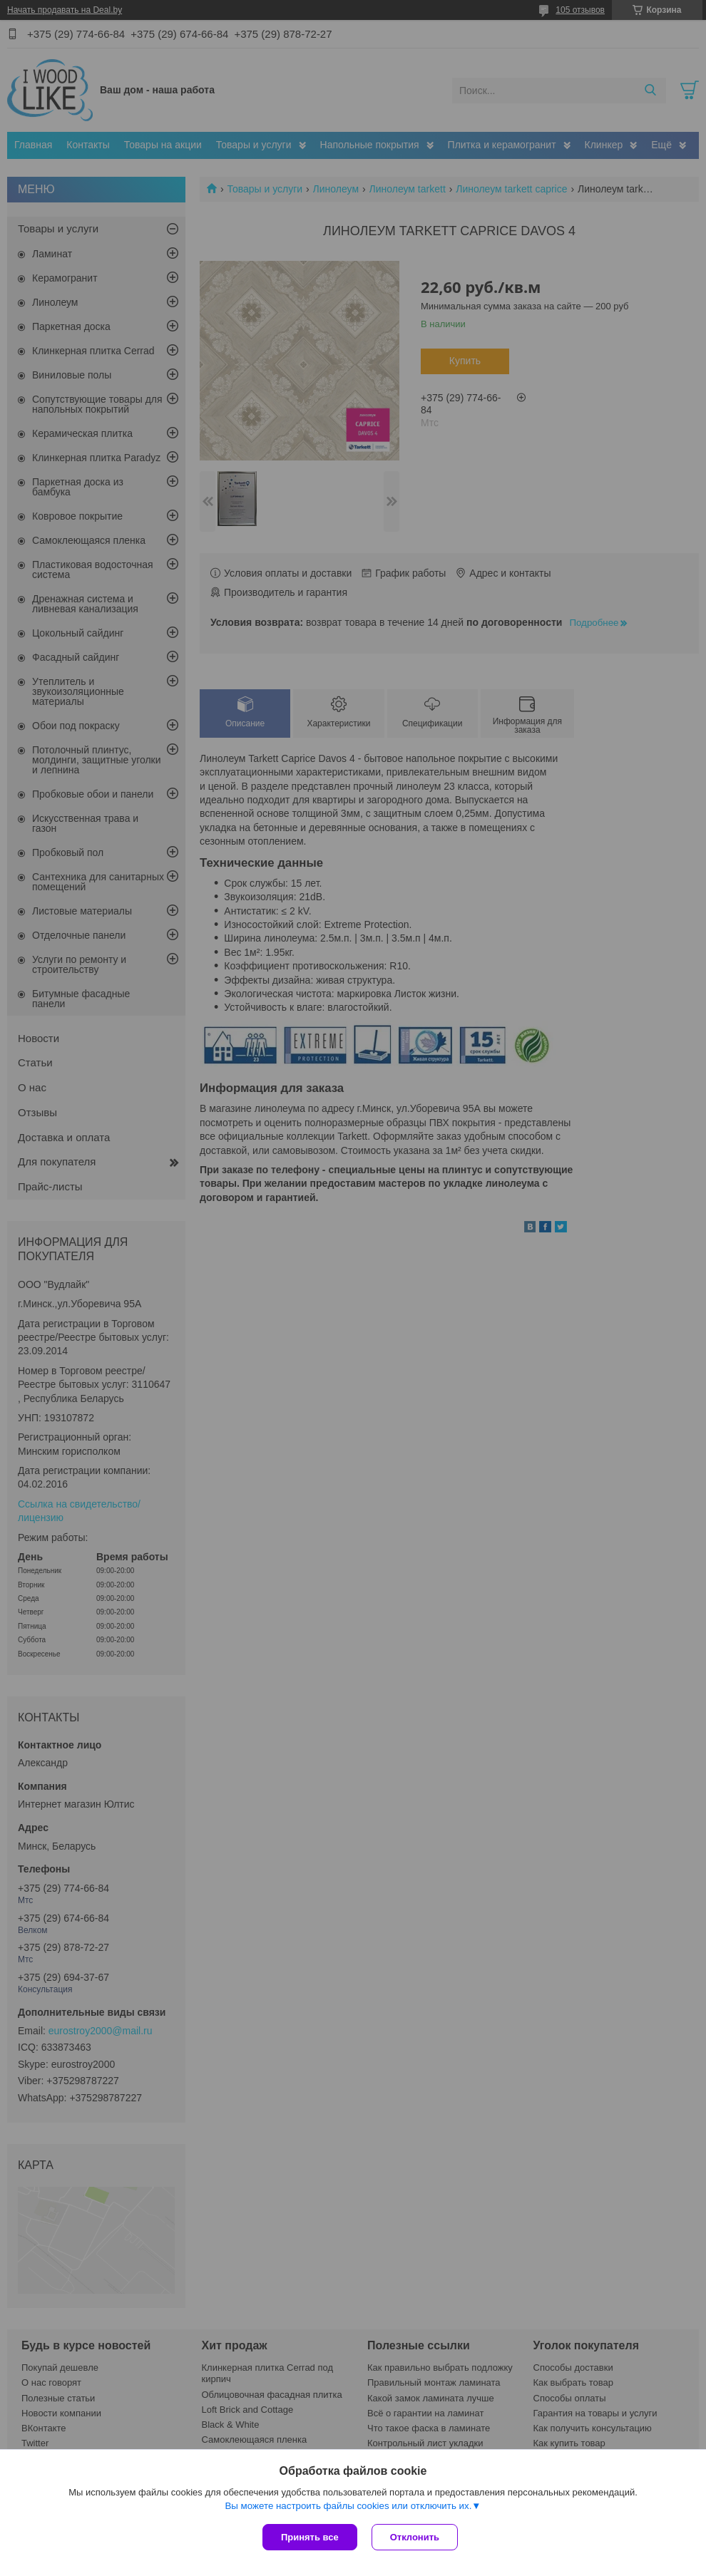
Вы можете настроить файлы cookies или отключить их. (348, 2505)
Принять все (310, 2537)
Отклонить (414, 2537)
